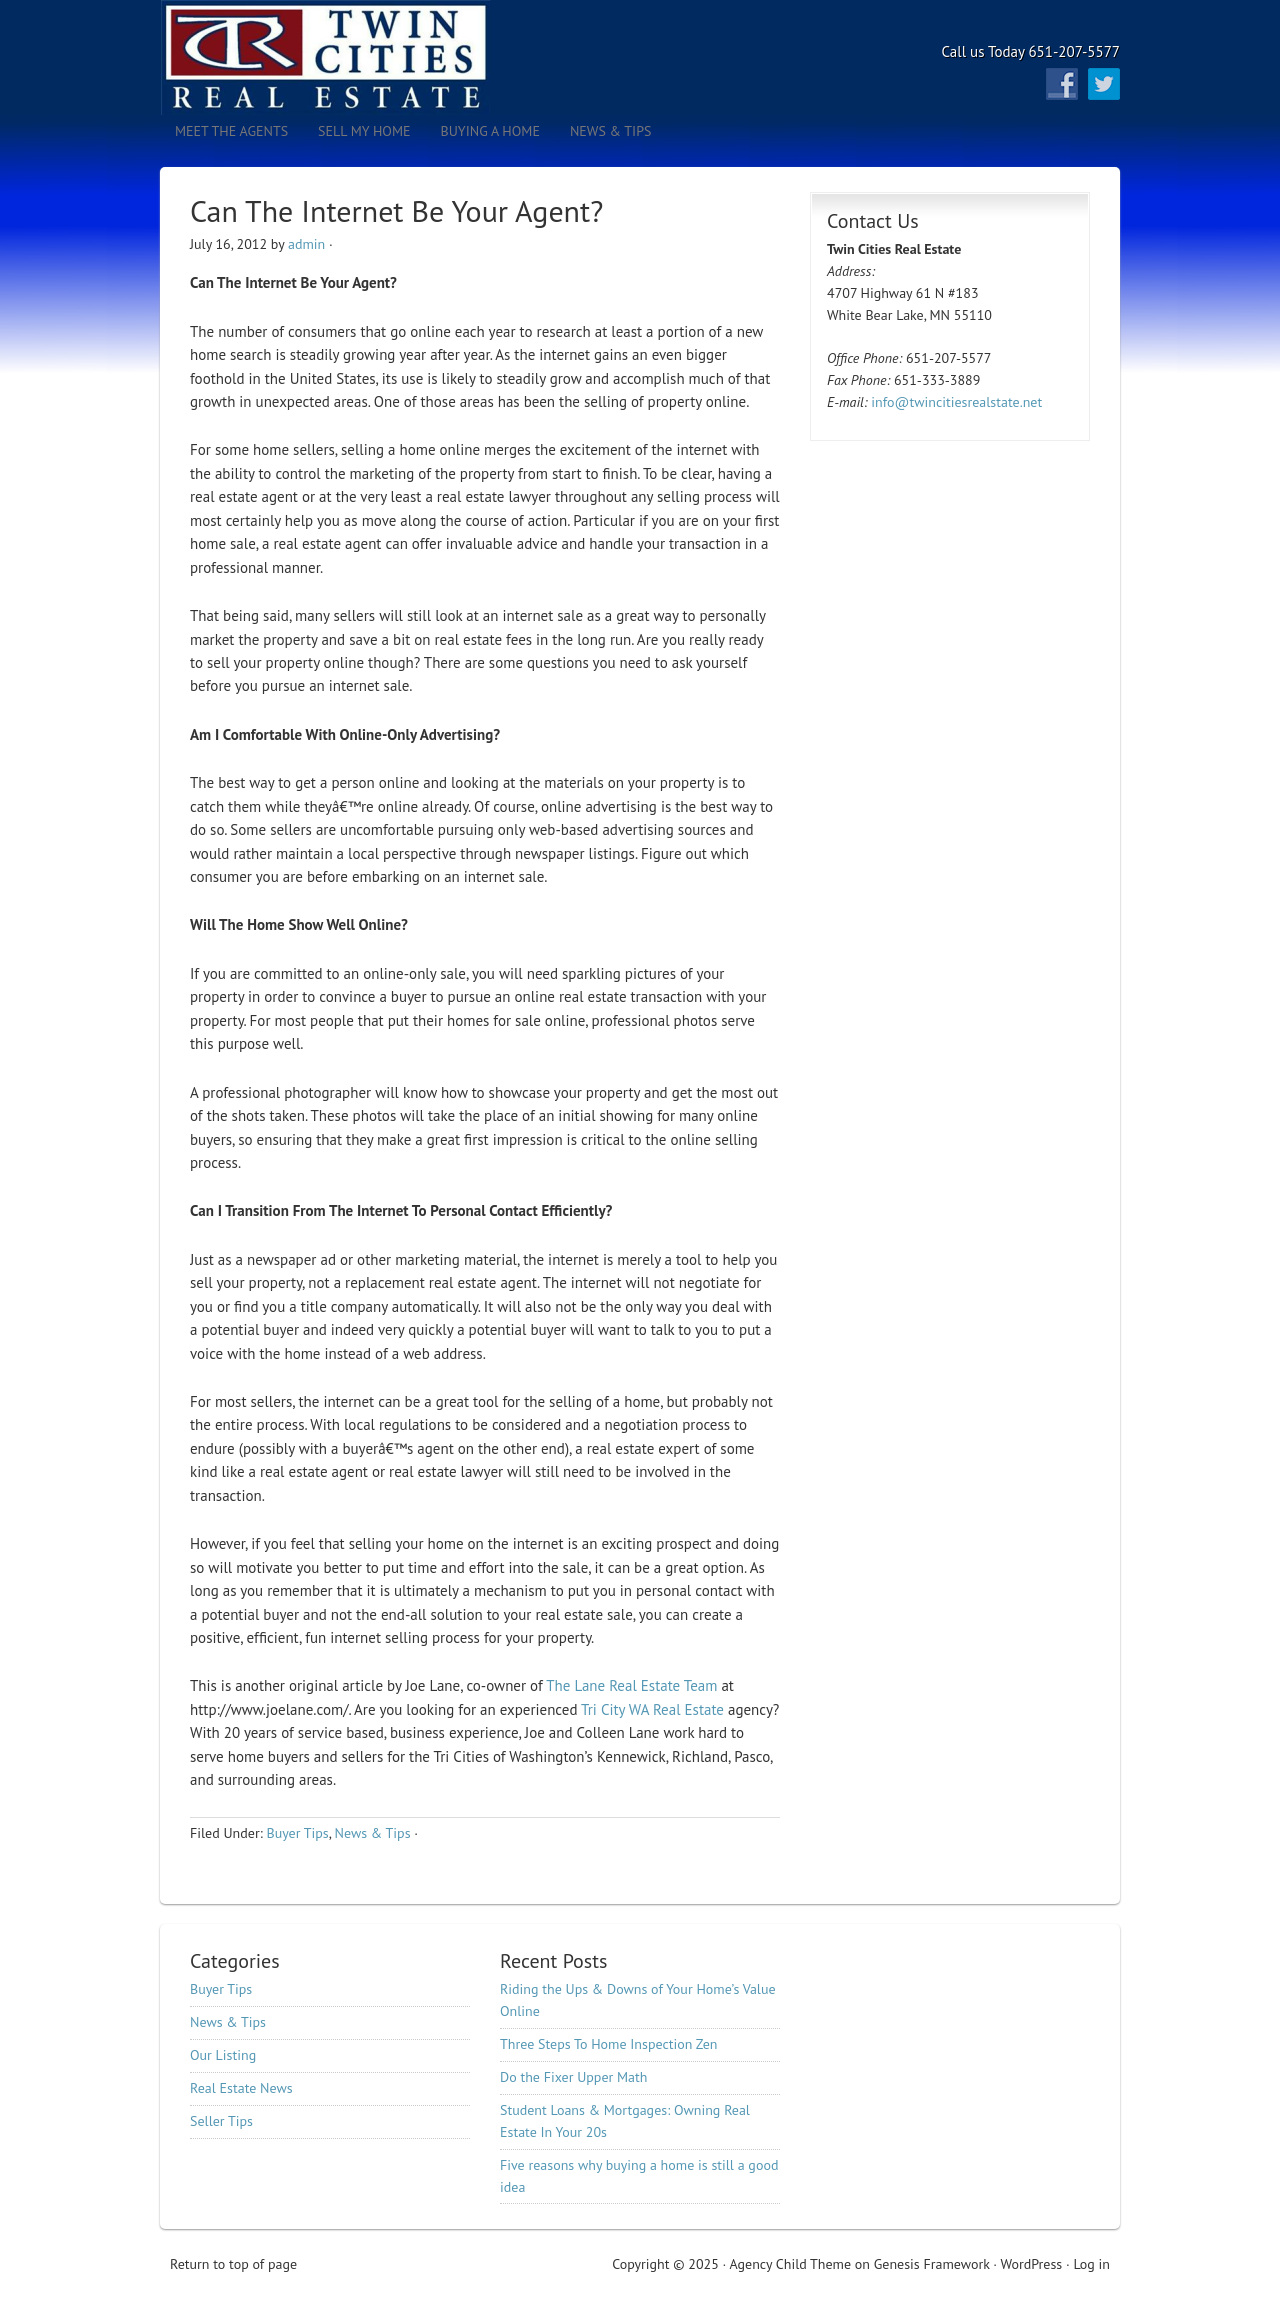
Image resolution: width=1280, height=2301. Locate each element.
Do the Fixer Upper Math (573, 2077)
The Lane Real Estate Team (631, 1685)
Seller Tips (221, 2121)
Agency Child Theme (791, 2264)
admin (306, 244)
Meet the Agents (231, 131)
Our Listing (223, 2055)
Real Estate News (241, 2088)
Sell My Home (364, 131)
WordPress (1031, 2264)
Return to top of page (233, 2264)
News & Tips (603, 131)
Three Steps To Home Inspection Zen (609, 2044)
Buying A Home (490, 131)
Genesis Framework (932, 2264)
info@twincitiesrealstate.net (956, 402)
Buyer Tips (297, 1833)
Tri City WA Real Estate (652, 1709)
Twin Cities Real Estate (335, 57)
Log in (1091, 2264)
